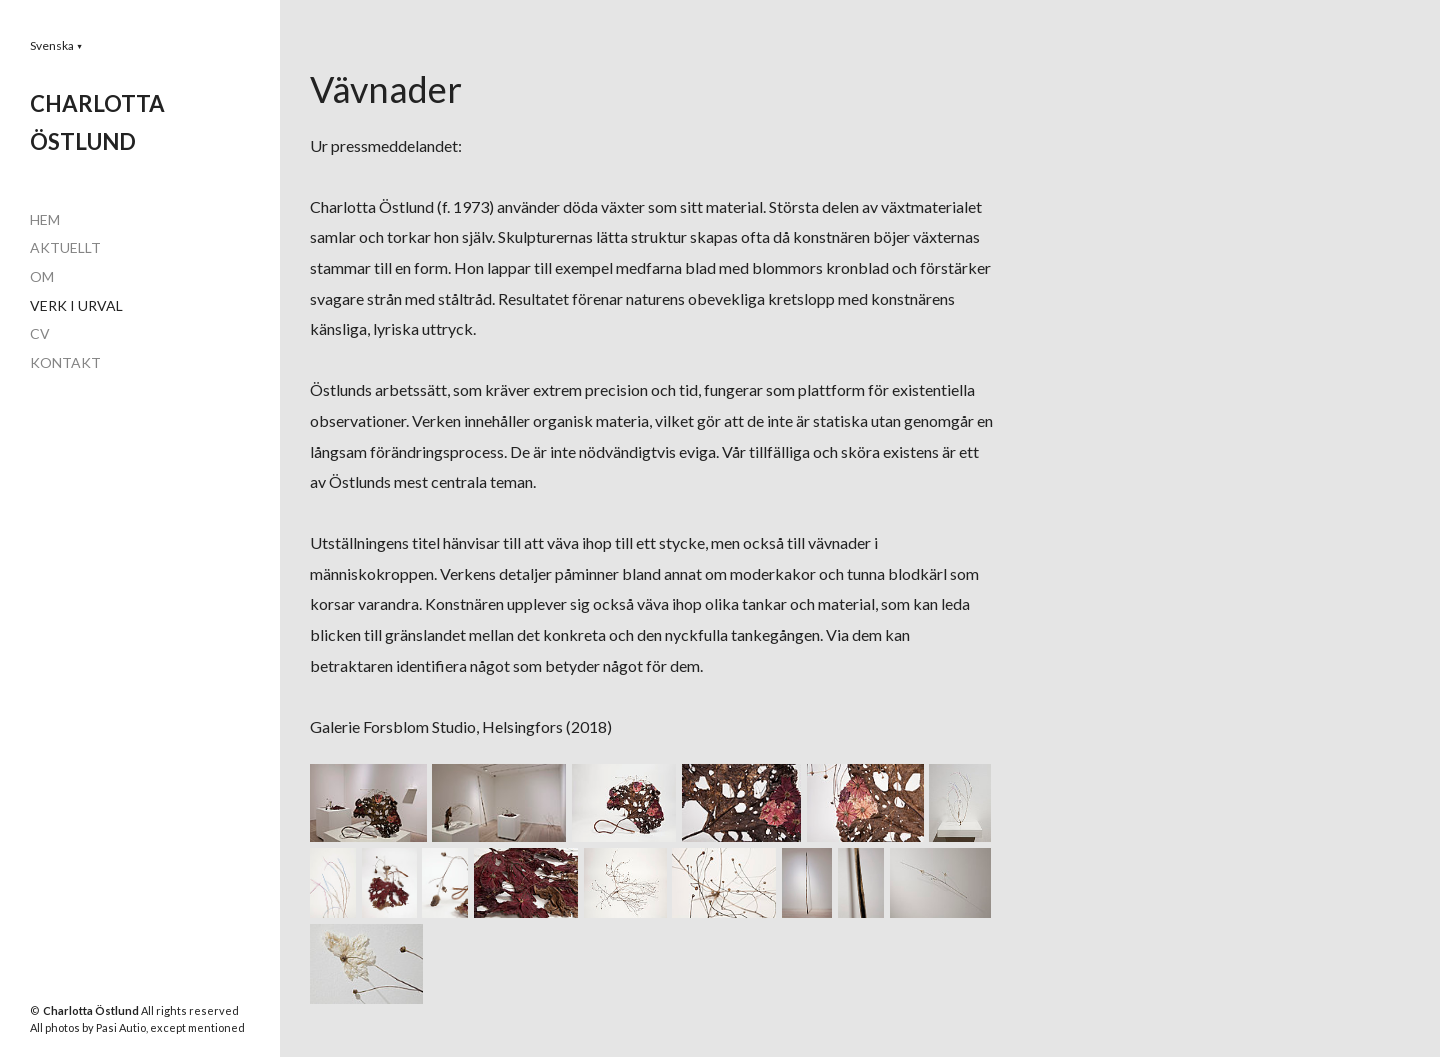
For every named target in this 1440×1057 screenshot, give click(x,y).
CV (40, 333)
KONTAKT (65, 362)
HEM (45, 219)
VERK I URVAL (76, 305)
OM (42, 276)
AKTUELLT (65, 247)
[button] (56, 45)
